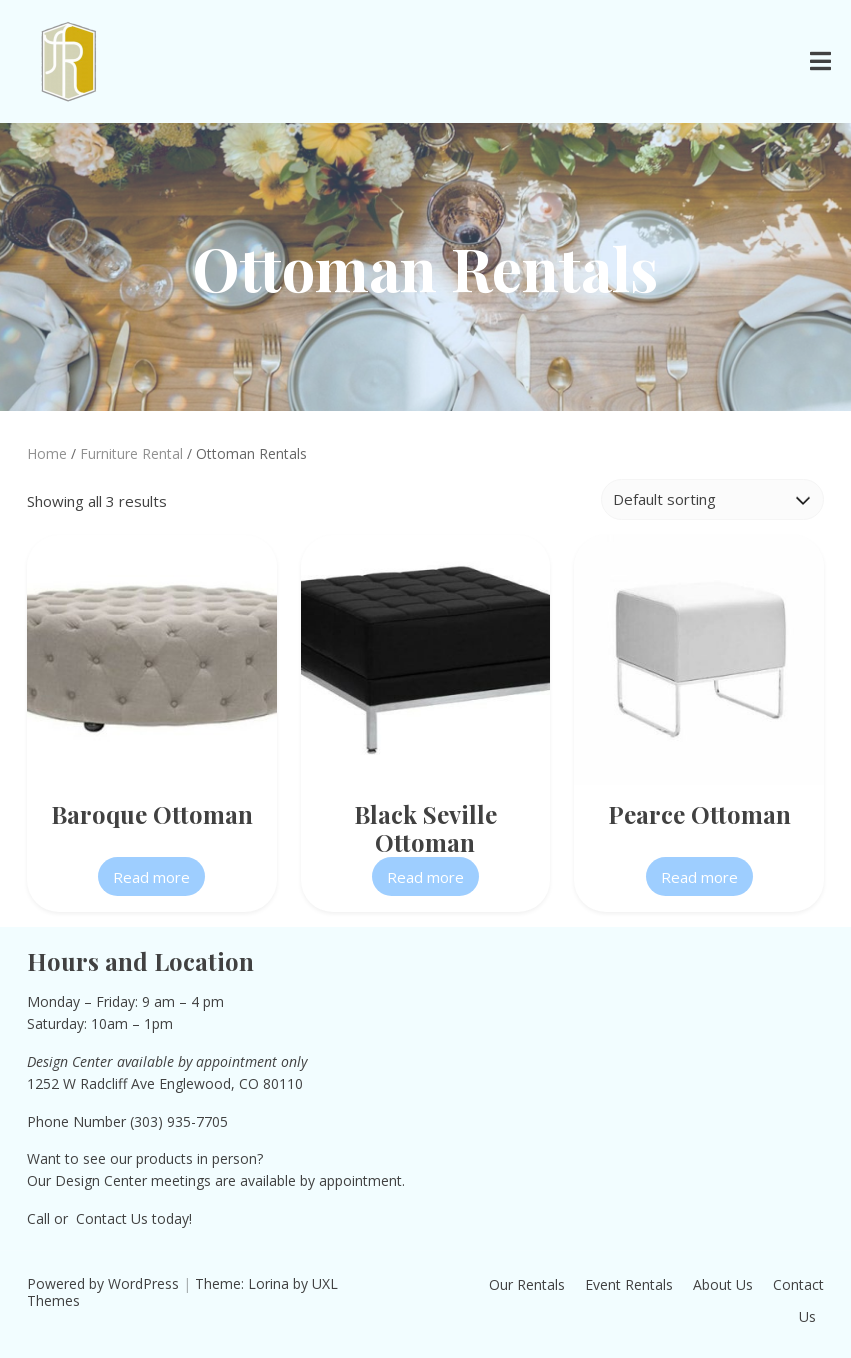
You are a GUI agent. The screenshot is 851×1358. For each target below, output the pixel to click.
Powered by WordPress (103, 1283)
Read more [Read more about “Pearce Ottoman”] (699, 877)
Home (47, 453)
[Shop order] (712, 499)
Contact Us (112, 1218)
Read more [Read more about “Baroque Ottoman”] (151, 877)
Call (38, 1218)
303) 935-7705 (181, 1121)
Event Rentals (629, 1284)
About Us (723, 1284)
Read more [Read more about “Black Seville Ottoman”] (425, 877)
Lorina (268, 1283)
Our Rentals (527, 1284)
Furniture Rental (131, 453)
